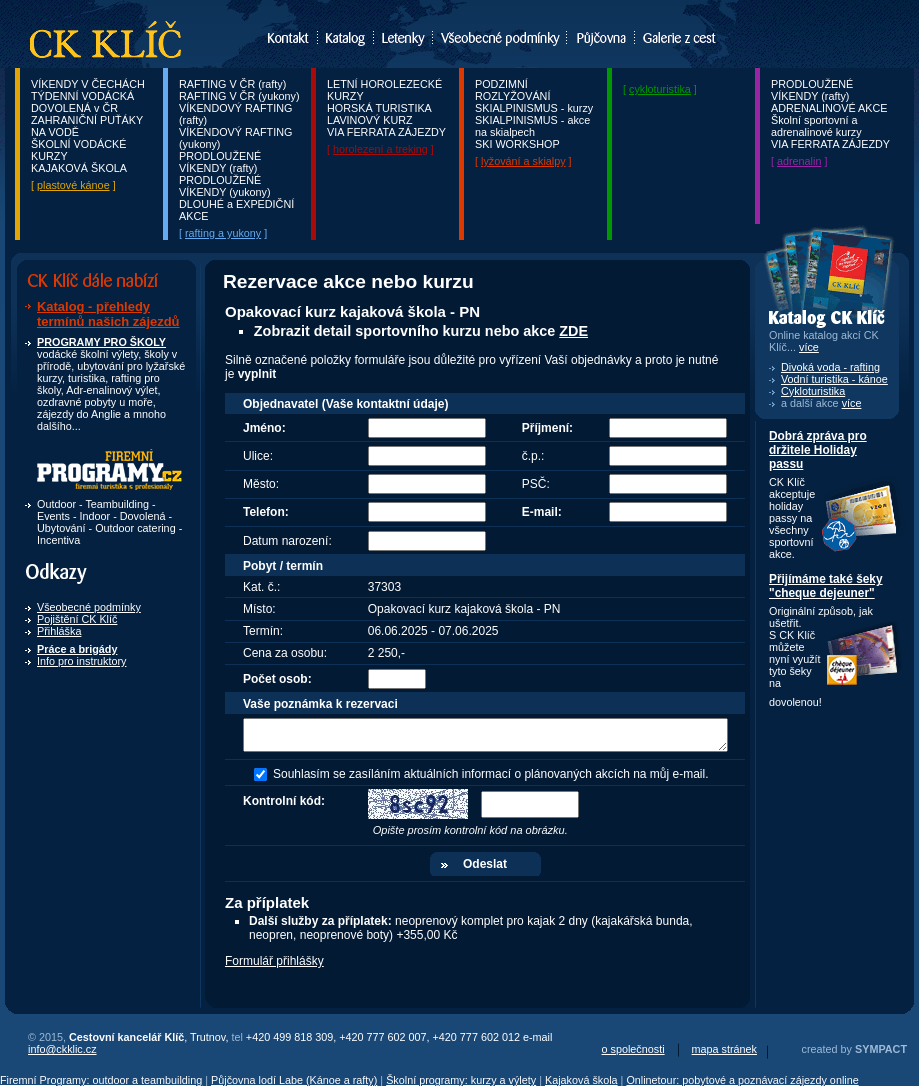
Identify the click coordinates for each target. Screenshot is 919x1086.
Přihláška (59, 631)
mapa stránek (724, 1049)
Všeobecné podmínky (89, 607)
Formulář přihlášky (274, 961)
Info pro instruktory (81, 661)
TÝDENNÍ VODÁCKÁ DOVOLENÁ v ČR (82, 102)
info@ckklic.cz (62, 1049)
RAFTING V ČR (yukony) (239, 96)
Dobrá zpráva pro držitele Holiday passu (818, 450)
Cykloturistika (813, 391)
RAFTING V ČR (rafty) (232, 84)
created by (854, 1049)
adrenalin (799, 161)
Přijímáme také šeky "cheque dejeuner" (826, 586)
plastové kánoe (73, 185)
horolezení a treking (380, 149)
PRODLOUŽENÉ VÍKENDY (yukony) (225, 186)
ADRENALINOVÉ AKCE (829, 108)
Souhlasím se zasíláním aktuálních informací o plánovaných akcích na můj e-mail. (491, 774)
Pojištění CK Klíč (77, 619)
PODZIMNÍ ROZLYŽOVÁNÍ (512, 90)
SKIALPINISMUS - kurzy (534, 108)
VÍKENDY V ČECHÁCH (88, 84)
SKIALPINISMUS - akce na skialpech (532, 126)
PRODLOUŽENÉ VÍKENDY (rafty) (220, 162)
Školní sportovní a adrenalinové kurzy (816, 126)
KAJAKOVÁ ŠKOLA (79, 168)
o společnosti (633, 1049)
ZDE (573, 331)
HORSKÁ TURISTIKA (379, 108)
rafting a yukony (223, 233)
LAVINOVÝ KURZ (370, 120)
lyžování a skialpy (523, 161)
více (852, 403)
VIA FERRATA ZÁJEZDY (386, 132)
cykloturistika (660, 89)
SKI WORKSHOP (517, 144)
